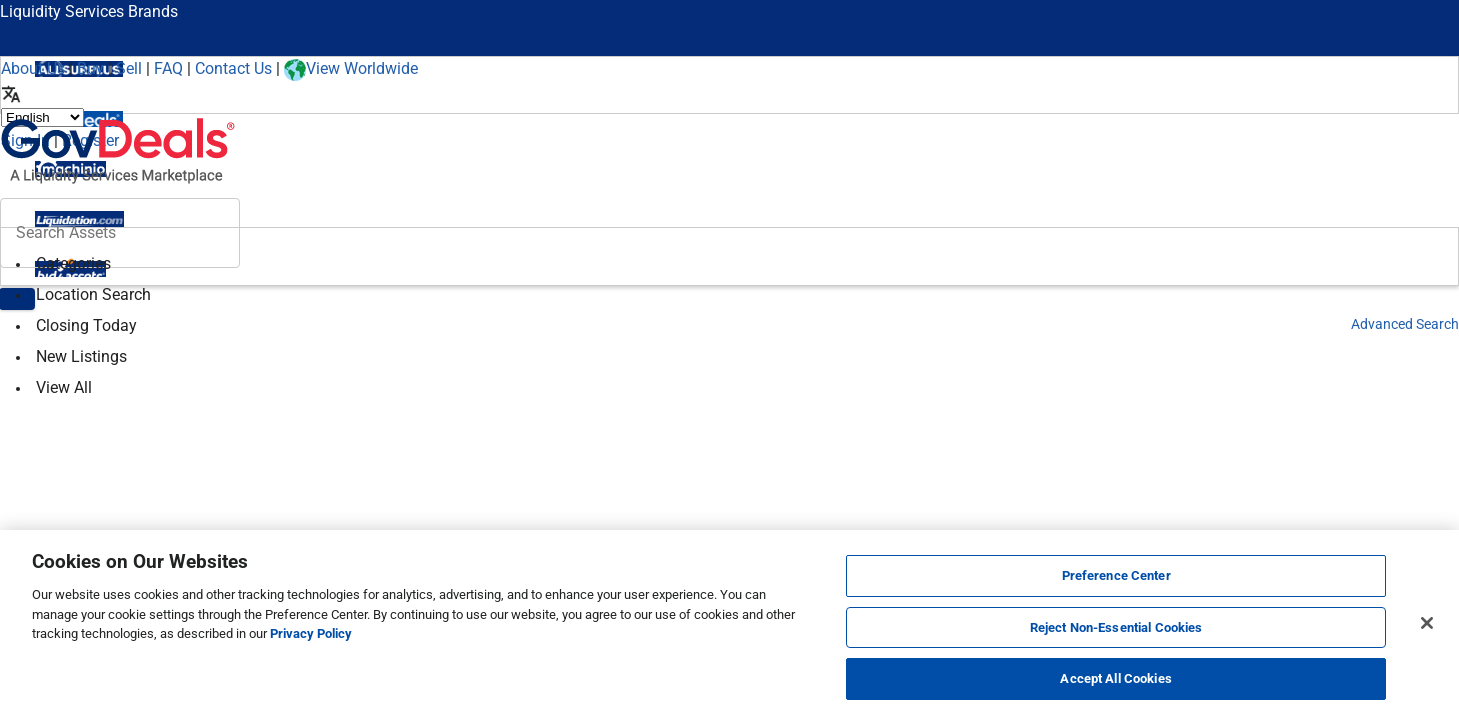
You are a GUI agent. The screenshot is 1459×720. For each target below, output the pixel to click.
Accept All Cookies (1115, 678)
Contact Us (233, 68)
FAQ (168, 68)
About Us (33, 68)
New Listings (81, 356)
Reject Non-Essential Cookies (1116, 627)
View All (64, 387)
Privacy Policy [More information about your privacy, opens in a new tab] (311, 633)
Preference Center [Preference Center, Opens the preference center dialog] (1116, 575)
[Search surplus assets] (120, 233)
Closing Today (86, 325)
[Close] (1427, 623)
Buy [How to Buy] (90, 68)
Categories (73, 263)
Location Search (93, 294)
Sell (129, 68)
